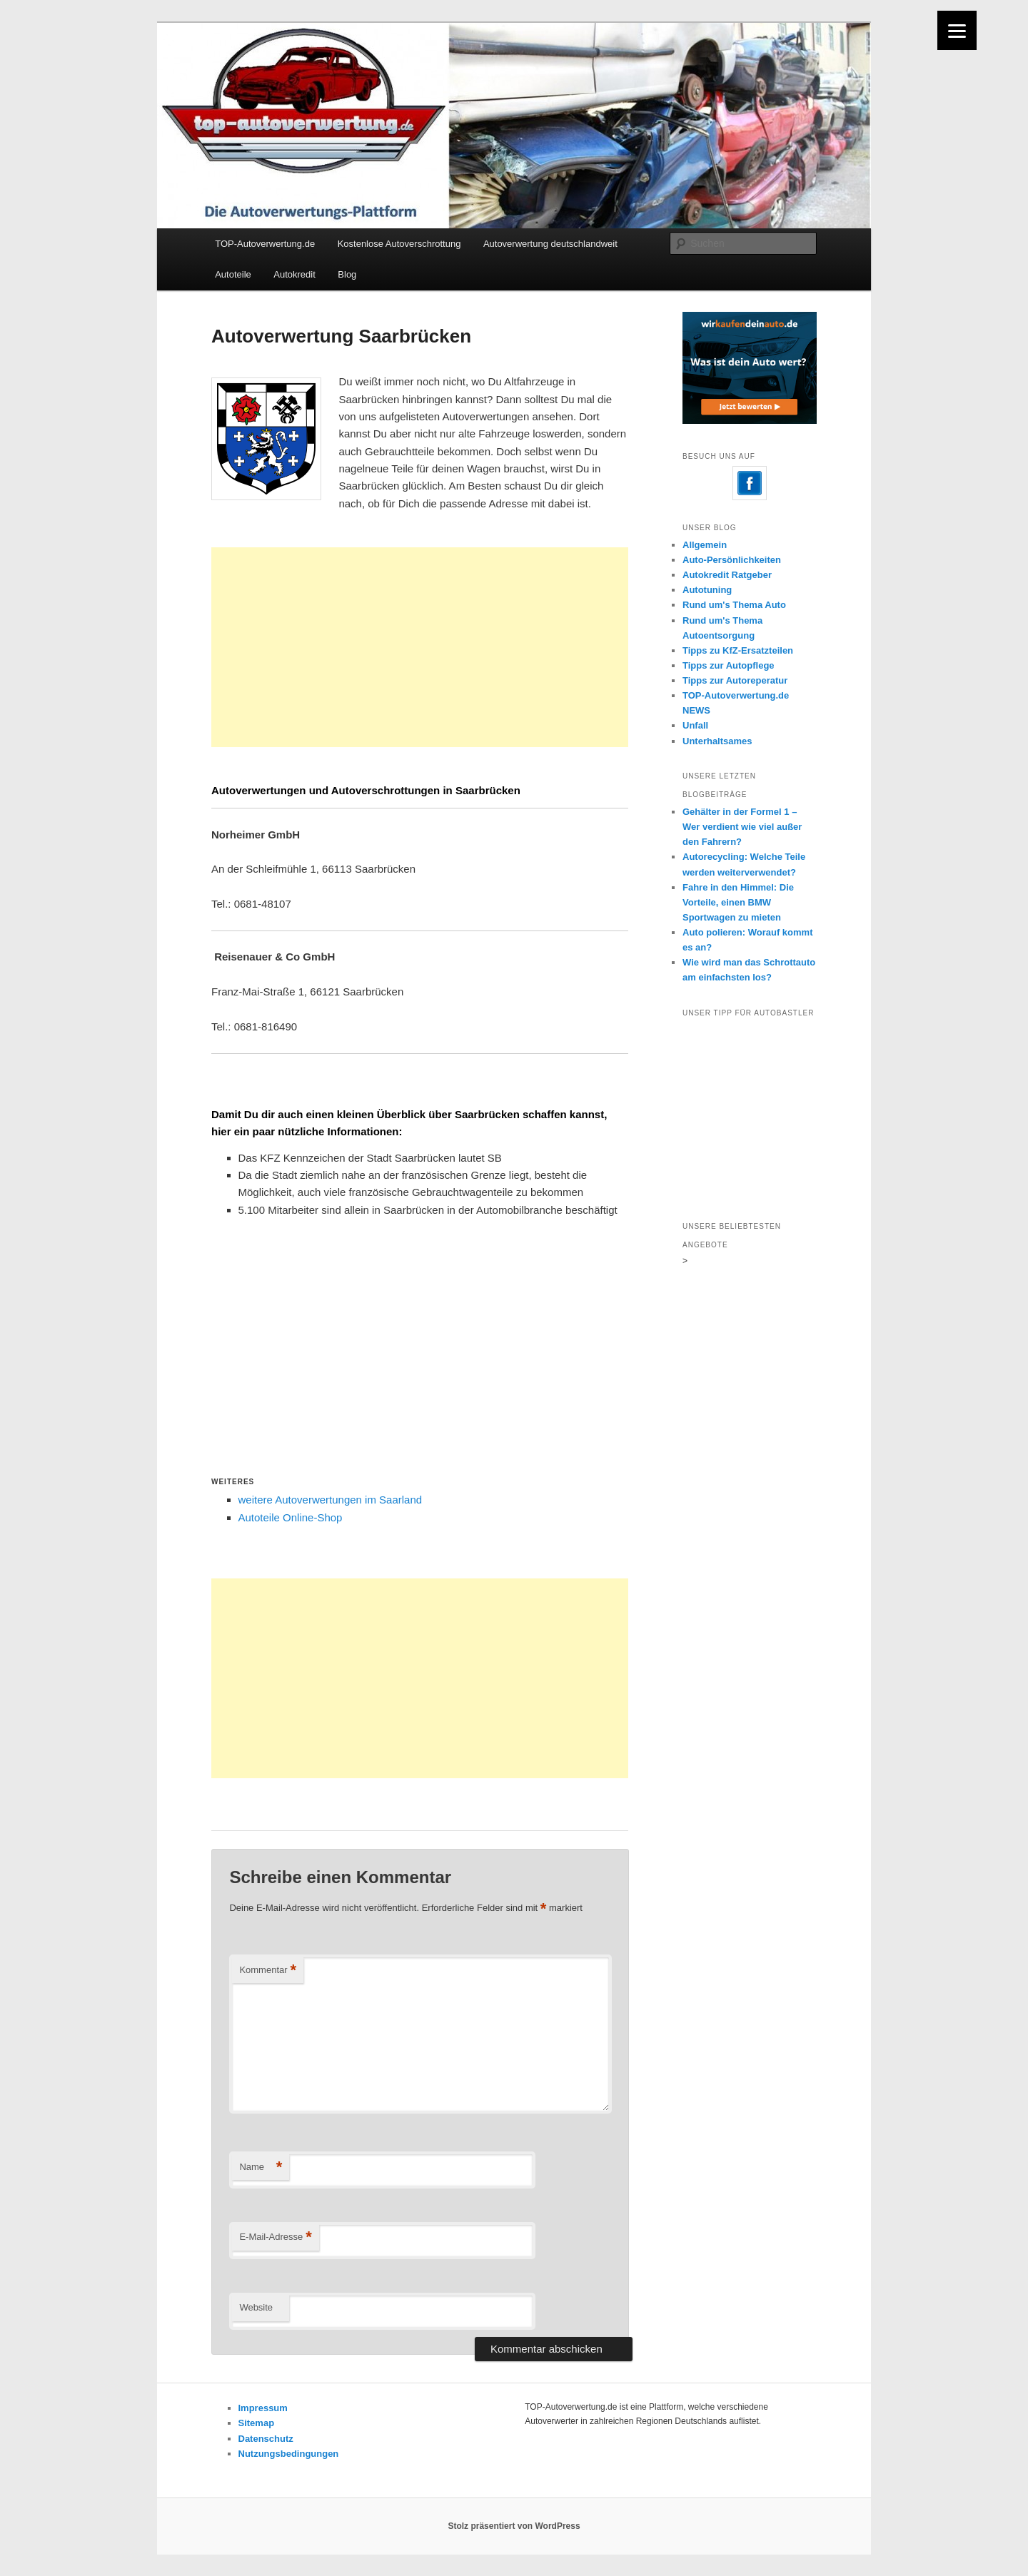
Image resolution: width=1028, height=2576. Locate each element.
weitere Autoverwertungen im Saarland (330, 1500)
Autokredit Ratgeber (727, 574)
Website (256, 2307)
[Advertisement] (419, 647)
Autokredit (294, 274)
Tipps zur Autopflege (728, 665)
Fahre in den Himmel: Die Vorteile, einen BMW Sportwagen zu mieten (738, 902)
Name (260, 2167)
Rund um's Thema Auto (734, 604)
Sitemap (256, 2423)
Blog (347, 274)
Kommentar (267, 1970)
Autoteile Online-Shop (290, 1517)
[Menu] (957, 30)
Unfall (695, 725)
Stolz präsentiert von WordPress (514, 2526)
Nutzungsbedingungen (288, 2453)
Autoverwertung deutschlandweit (550, 243)
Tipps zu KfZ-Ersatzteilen (737, 650)
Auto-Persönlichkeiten (731, 559)
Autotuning (707, 589)
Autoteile (233, 274)
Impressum (263, 2408)
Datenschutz (265, 2438)
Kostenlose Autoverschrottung (399, 243)
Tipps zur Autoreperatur (734, 680)
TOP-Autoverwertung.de (265, 243)
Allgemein (704, 544)
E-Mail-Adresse (275, 2237)
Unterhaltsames (717, 741)
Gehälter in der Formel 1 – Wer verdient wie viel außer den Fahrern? (742, 826)
